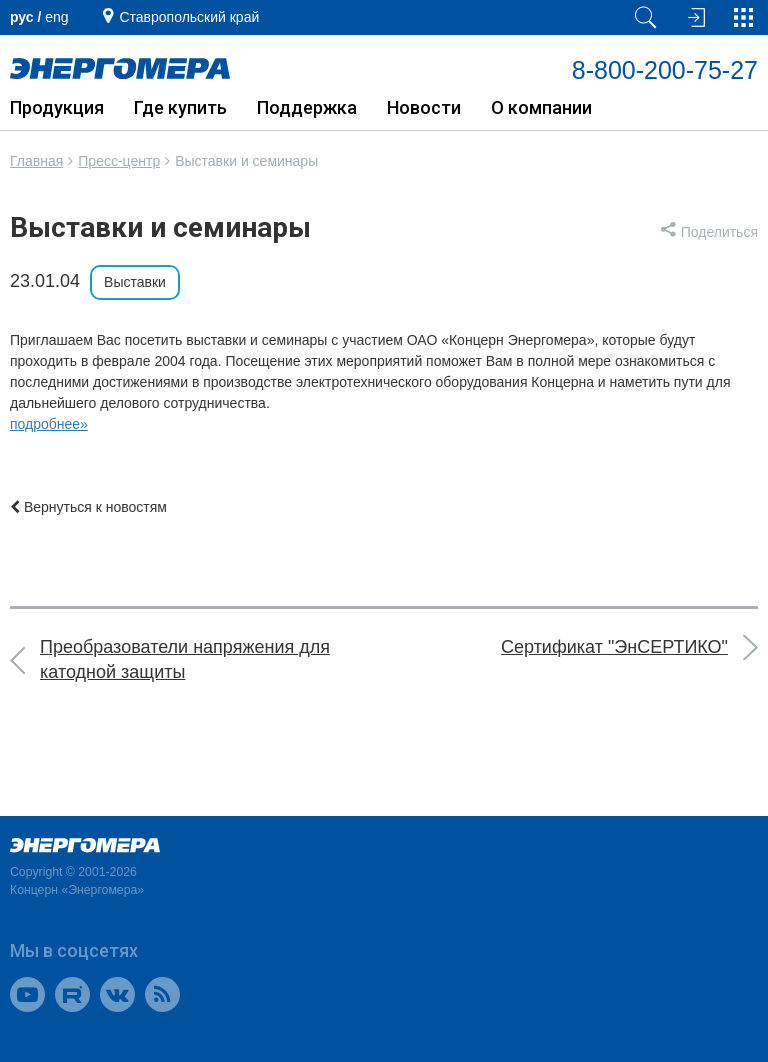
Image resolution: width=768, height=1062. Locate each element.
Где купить (180, 107)
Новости (424, 107)
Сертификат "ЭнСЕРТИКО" (614, 647)
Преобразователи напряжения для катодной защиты (185, 660)
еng (56, 17)
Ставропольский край (189, 17)
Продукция (57, 107)
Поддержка (307, 107)
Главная (36, 161)
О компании (541, 107)
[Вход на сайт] (694, 17)
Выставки (135, 282)
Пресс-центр (119, 161)
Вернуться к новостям (88, 507)
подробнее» (49, 424)
